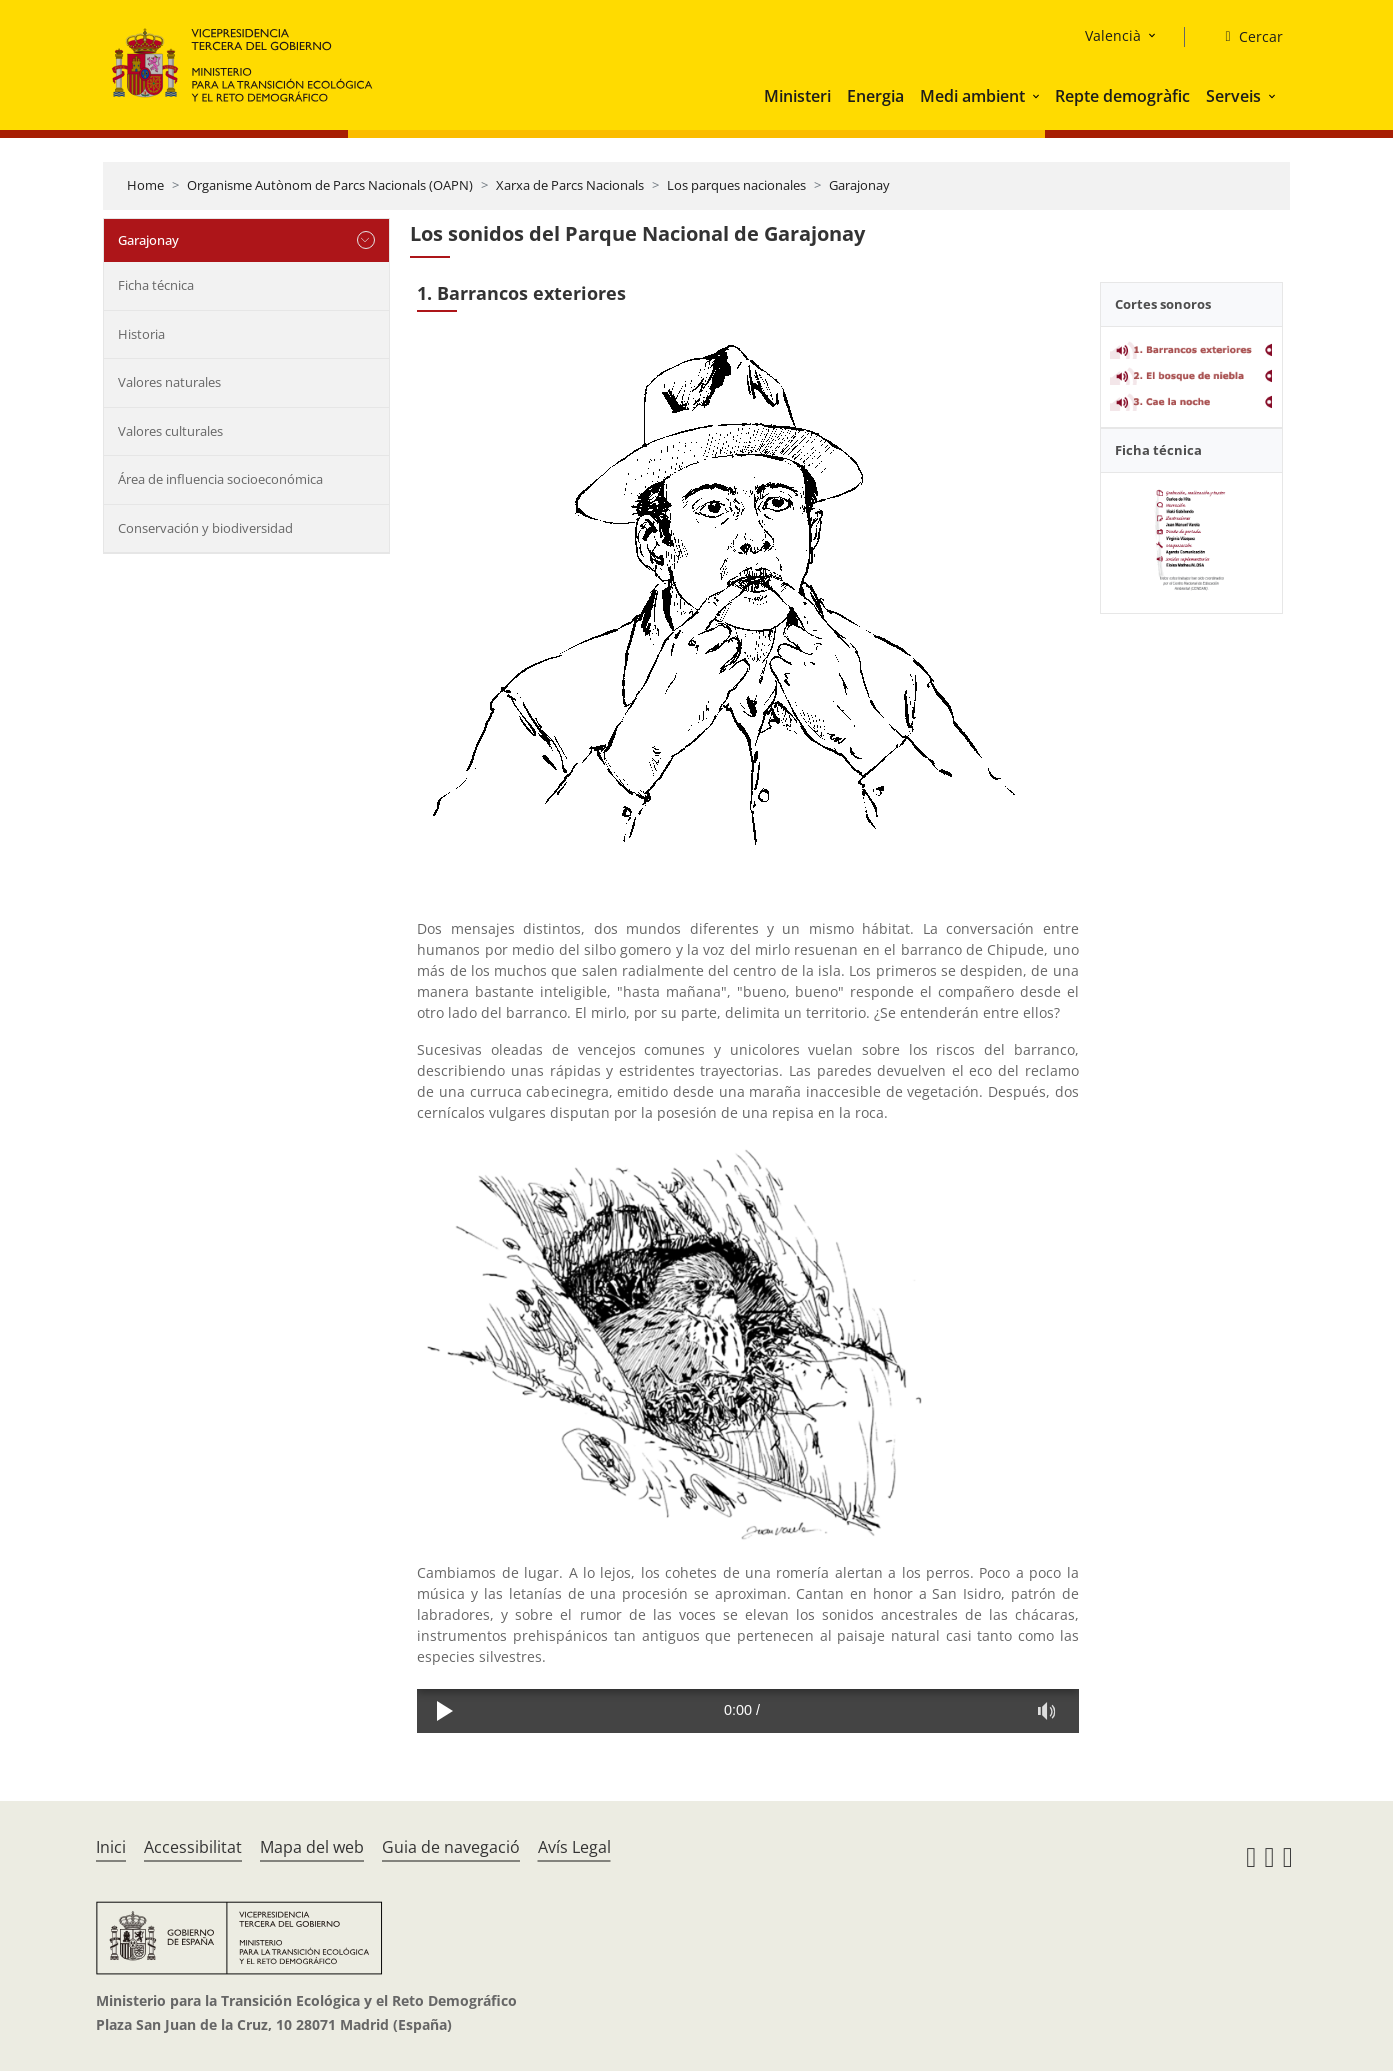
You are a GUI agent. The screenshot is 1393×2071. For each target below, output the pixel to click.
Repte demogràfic (1122, 96)
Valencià (1113, 35)
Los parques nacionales (736, 185)
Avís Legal (574, 1847)
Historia (141, 334)
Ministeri (797, 96)
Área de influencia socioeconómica (220, 479)
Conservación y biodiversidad (205, 528)
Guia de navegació (451, 1847)
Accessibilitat (193, 1847)
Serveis (1233, 96)
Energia (875, 96)
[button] (1038, 96)
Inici (111, 1847)
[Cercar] (1245, 37)
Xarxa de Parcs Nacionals (570, 185)
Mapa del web (312, 1847)
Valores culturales (170, 431)
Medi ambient (972, 96)
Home (145, 185)
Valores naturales (169, 382)
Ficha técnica (156, 285)
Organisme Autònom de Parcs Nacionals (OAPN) (330, 185)
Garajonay (859, 185)
